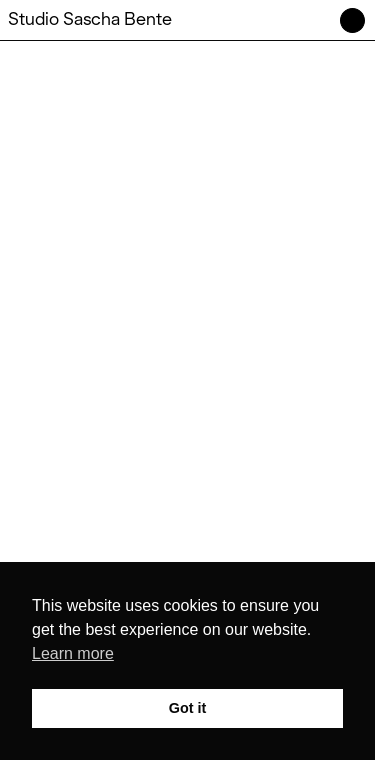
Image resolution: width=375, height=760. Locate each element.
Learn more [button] (73, 653)
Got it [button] (188, 708)
